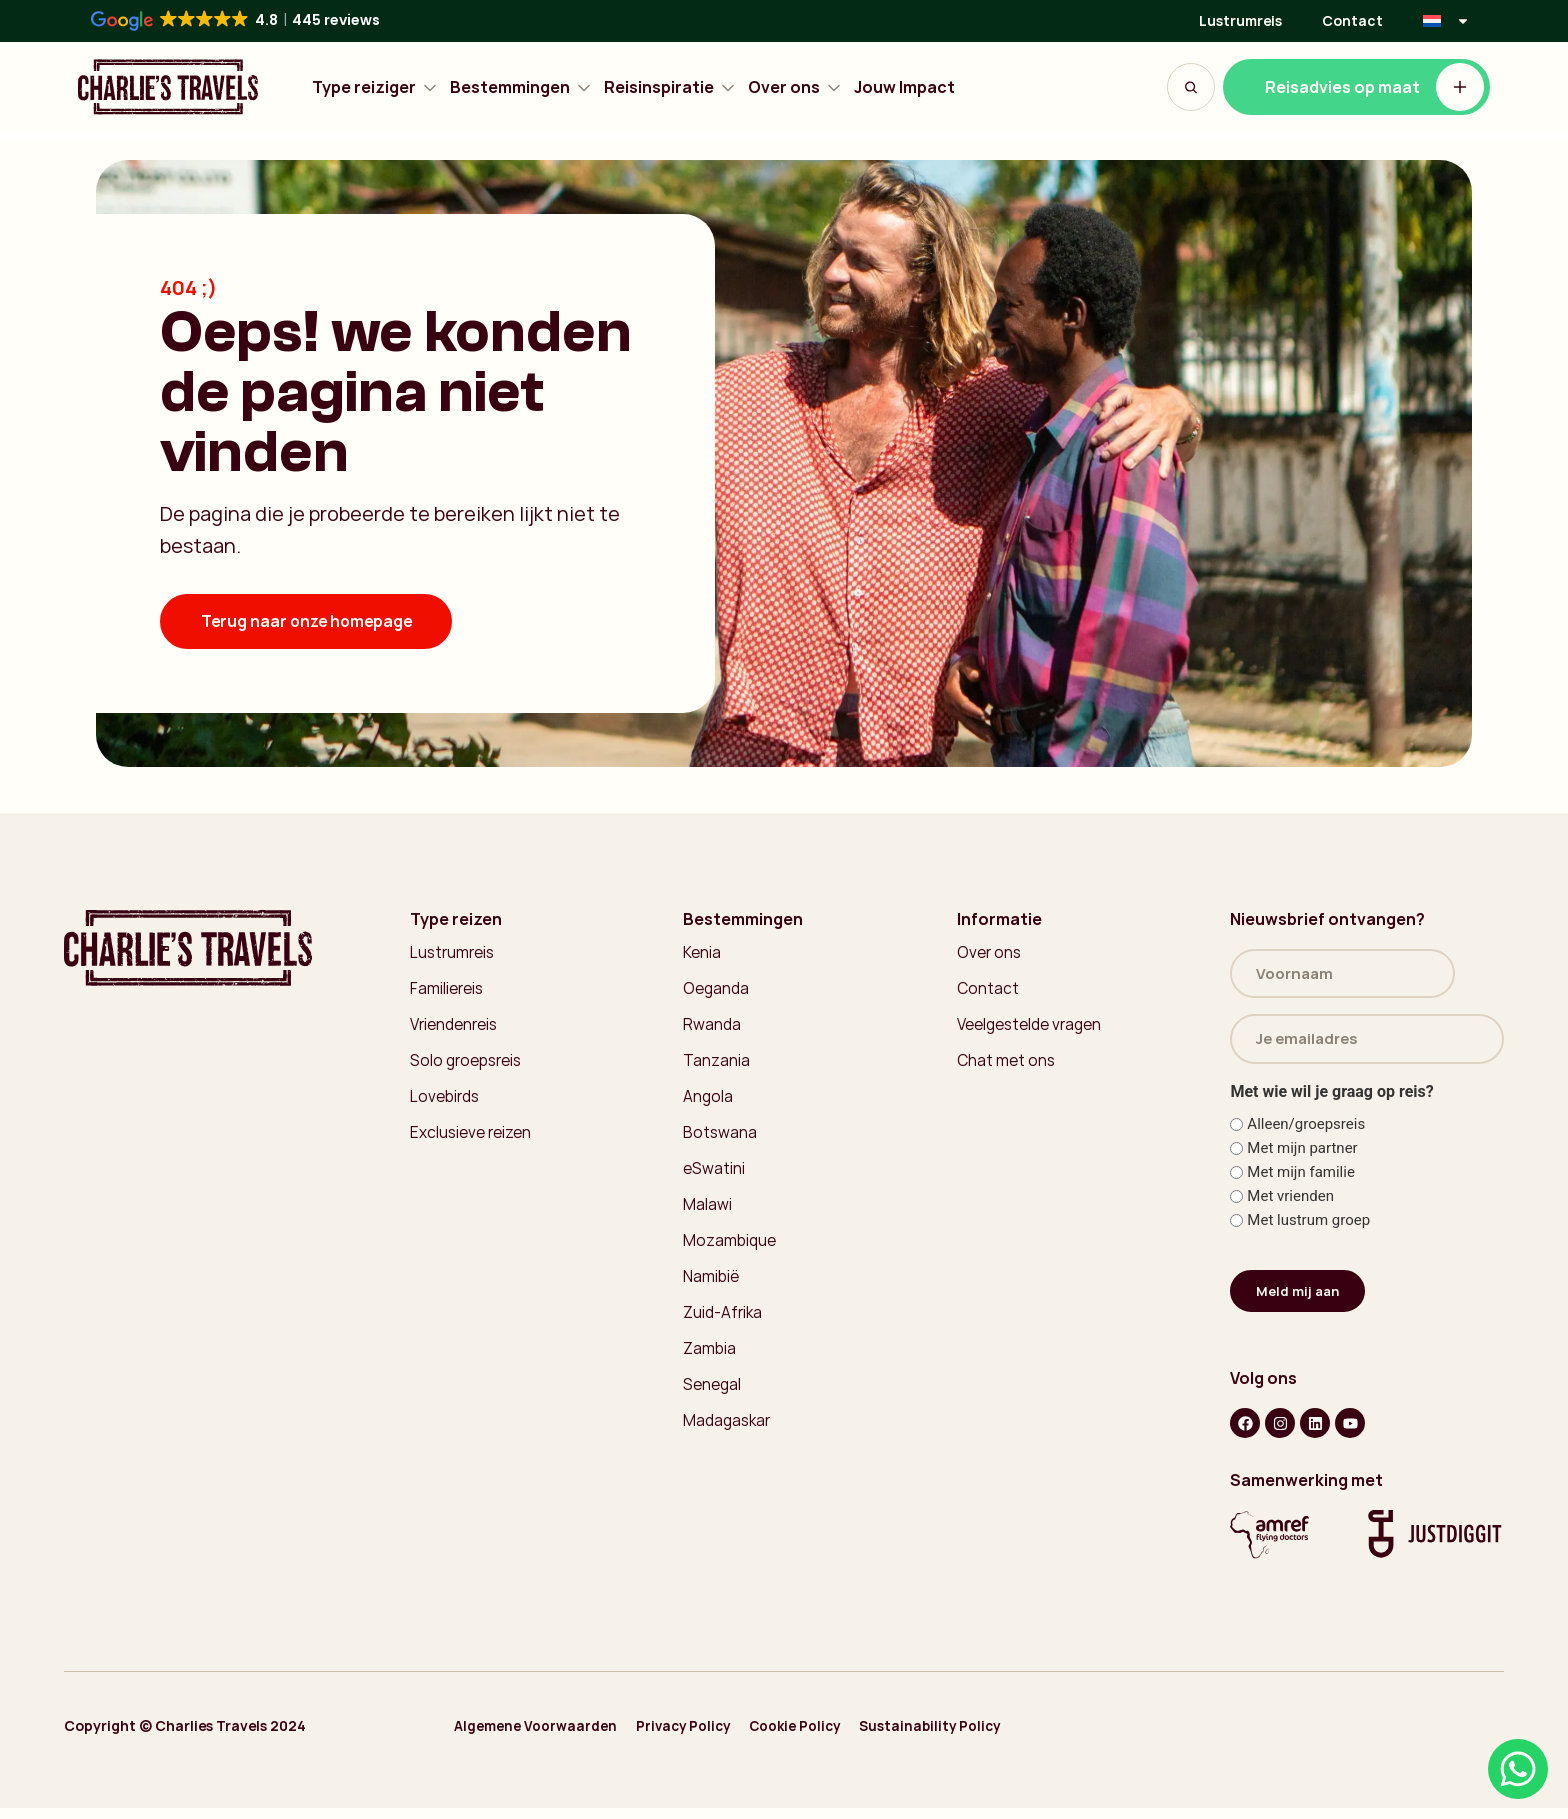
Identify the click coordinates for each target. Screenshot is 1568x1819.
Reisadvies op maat (1374, 87)
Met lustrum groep (1308, 1228)
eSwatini (714, 1176)
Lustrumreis (1240, 20)
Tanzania (716, 1065)
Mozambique (730, 1250)
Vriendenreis (456, 1028)
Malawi (707, 1213)
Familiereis (447, 991)
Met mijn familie (1301, 1180)
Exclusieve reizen (471, 1139)
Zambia (709, 1361)
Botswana (721, 1139)
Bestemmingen (521, 87)
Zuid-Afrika (724, 1324)
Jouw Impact (904, 87)
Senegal (712, 1398)
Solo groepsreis (468, 1065)
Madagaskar (729, 1435)
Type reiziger (375, 87)
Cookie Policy (823, 1738)
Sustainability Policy (971, 1738)
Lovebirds (446, 1102)
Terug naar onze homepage (311, 622)
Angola (708, 1102)
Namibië (711, 1287)
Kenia (702, 954)
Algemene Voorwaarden (539, 1738)
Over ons (795, 87)
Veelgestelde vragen (1032, 1028)
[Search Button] (1191, 87)
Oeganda (717, 991)
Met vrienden (1290, 1204)
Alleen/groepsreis (1306, 1132)
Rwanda (712, 1028)
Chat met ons (1008, 1065)
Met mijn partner (1302, 1156)
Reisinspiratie (670, 87)
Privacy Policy (698, 1738)
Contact (1352, 20)
